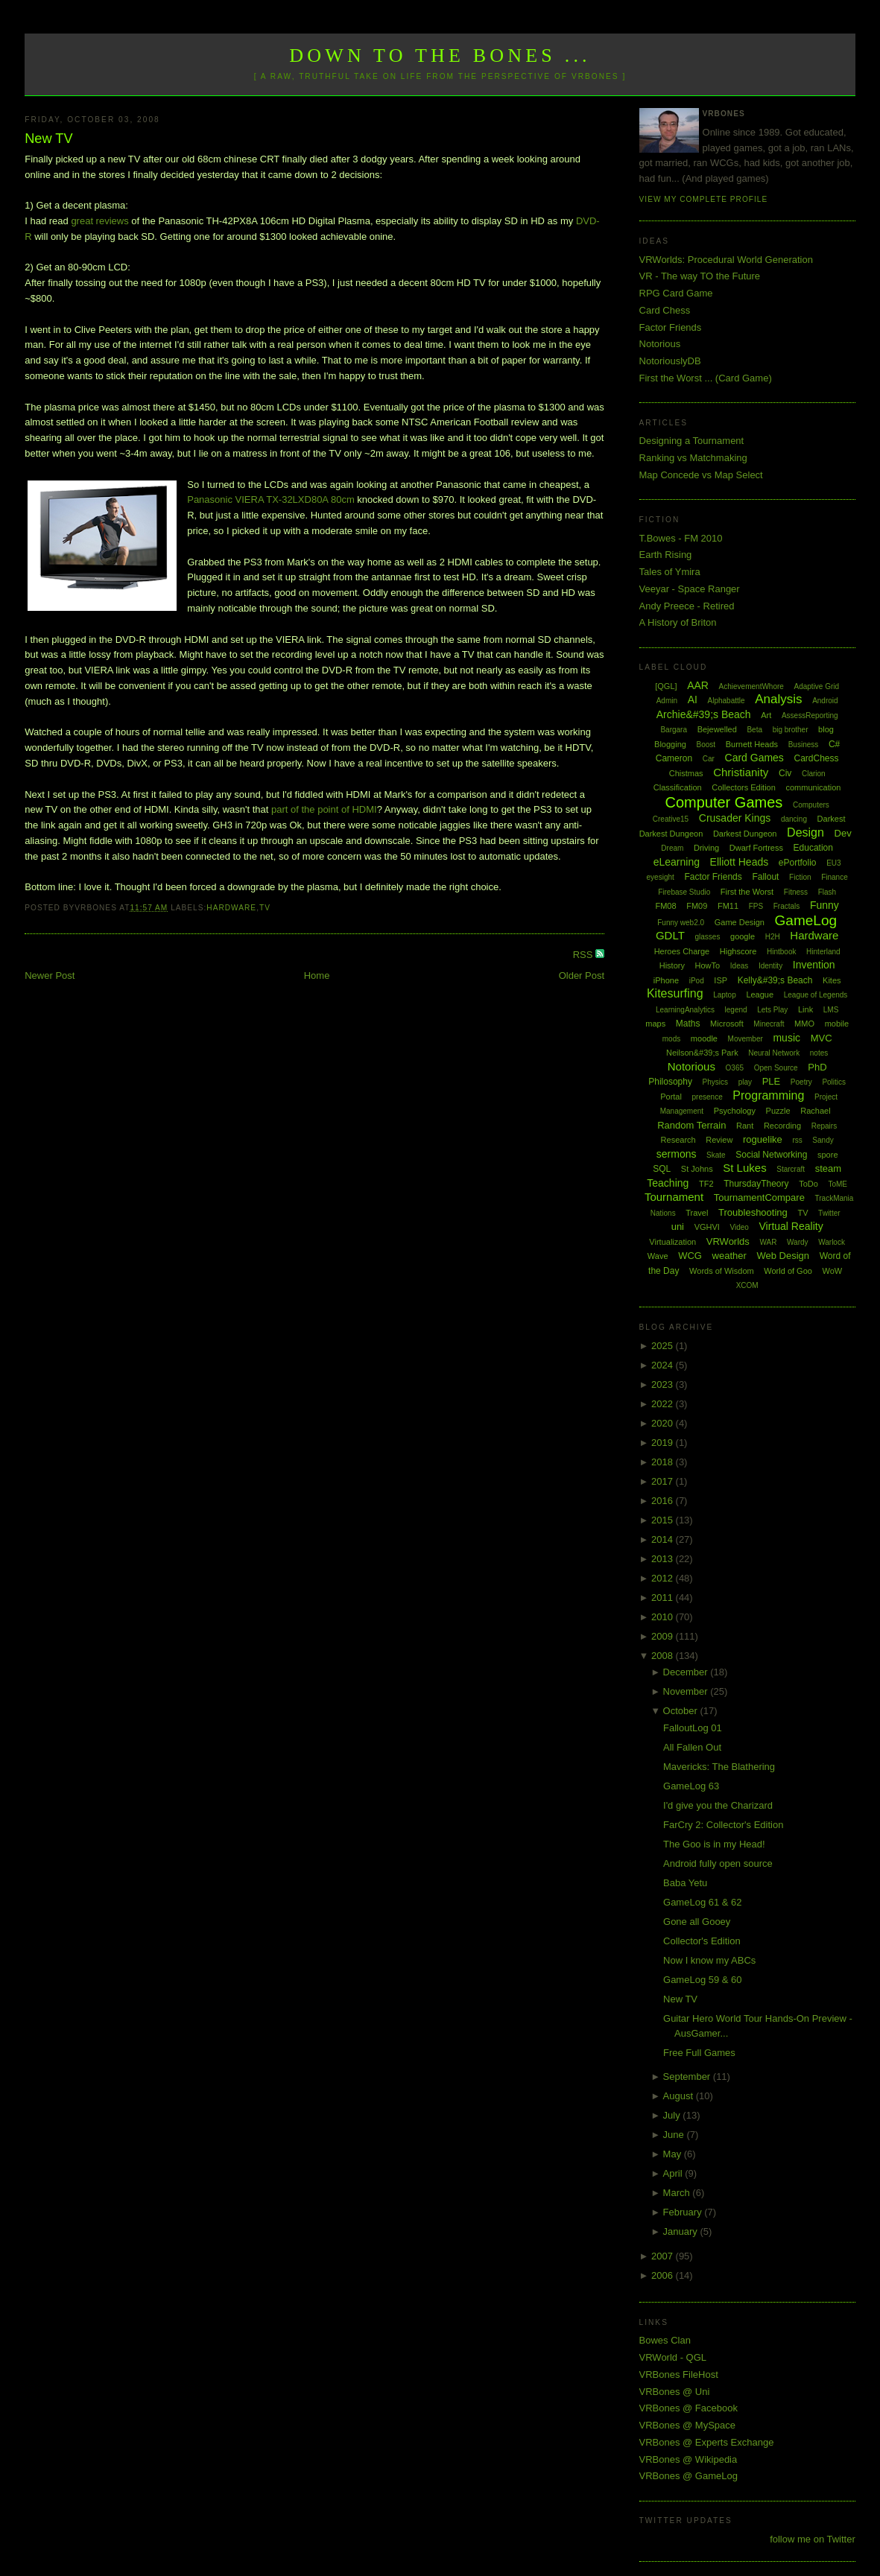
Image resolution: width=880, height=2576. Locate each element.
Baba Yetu (685, 1882)
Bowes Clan (665, 2340)
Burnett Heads (752, 744)
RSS (584, 954)
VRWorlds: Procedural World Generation (726, 259)
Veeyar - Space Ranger (689, 588)
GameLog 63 (691, 1786)
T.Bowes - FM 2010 (681, 538)
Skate (716, 1155)
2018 (663, 1462)
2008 (663, 1655)
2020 (663, 1423)
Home (317, 975)
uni (677, 1226)
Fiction (800, 877)
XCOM (747, 1285)
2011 (663, 1597)
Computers (811, 805)
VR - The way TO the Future (700, 276)
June (675, 2134)
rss (797, 1140)
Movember (745, 1039)
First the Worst (747, 891)
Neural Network (774, 1053)
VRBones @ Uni (674, 2391)
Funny (824, 905)
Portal (671, 1096)
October (681, 1710)
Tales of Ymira (669, 571)
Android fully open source (718, 1863)
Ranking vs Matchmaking (693, 457)
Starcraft (790, 1169)
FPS (756, 906)
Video (739, 1227)
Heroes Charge (682, 951)
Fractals (786, 906)
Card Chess (665, 310)
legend (736, 1010)
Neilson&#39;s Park (702, 1052)
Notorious (660, 343)
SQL (662, 1169)
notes (819, 1053)
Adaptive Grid (817, 686)
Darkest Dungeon (745, 833)
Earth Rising (665, 554)
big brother (790, 730)
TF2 (706, 1183)
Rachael (815, 1110)
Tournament (674, 1196)
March (678, 2192)
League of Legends (816, 995)
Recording (782, 1125)
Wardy (797, 1242)
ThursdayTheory (756, 1183)
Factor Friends (670, 327)
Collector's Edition (702, 1941)
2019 (663, 1442)
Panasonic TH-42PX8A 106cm (223, 220)
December (687, 1672)
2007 (663, 2256)
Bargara (673, 730)
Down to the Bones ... (440, 55)
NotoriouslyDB (670, 361)
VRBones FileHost (678, 2374)
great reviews (99, 220)
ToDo (808, 1183)
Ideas (739, 966)
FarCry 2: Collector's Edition (723, 1824)
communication (813, 787)
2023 (663, 1384)
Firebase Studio (684, 892)
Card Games (754, 758)
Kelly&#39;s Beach (775, 980)
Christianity (740, 772)
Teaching (668, 1183)
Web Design (782, 1255)
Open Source (776, 1068)
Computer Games (723, 802)
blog (826, 729)
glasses (707, 937)
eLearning (676, 862)
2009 (663, 1636)
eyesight (660, 877)
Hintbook (781, 952)
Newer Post (50, 975)
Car (709, 759)
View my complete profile (703, 199)
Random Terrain (691, 1125)
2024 (663, 1365)
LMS (831, 1010)
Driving (706, 847)
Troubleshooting (753, 1212)
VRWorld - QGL (673, 2357)
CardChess (816, 758)
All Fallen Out (692, 1747)
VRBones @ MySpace (687, 2425)
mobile (837, 1023)
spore (827, 1154)
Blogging (670, 744)
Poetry (801, 1082)
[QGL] (666, 686)
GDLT (670, 935)
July (673, 2115)
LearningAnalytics (685, 1010)
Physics (715, 1082)
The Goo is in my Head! (714, 1844)
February (684, 2212)
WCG (690, 1255)
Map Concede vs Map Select (701, 474)
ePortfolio (798, 862)
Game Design (740, 922)
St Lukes (744, 1167)
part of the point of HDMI (324, 809)
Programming (768, 1095)
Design (805, 832)
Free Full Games (699, 2052)
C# (834, 744)
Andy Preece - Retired (687, 606)
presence (707, 1097)
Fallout (765, 877)
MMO (804, 1023)
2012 (663, 1578)
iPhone (666, 980)
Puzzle (778, 1110)
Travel (697, 1212)
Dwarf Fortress (756, 847)
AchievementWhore (751, 686)
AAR (698, 685)
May (673, 2154)
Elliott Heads (739, 862)
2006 (663, 2275)
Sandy (822, 1140)
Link (805, 1009)
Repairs (824, 1126)
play (745, 1082)
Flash (827, 892)
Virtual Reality (791, 1226)
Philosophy (670, 1081)
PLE (771, 1081)
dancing (794, 819)
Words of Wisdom (721, 1270)
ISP (720, 980)
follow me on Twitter (812, 2539)
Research (678, 1139)
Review (719, 1139)
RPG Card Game (676, 293)
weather (729, 1255)
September (688, 2076)
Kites (832, 980)
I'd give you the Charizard (718, 1805)
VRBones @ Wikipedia (688, 2459)
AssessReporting (810, 715)
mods (671, 1039)
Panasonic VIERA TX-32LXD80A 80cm (271, 499)
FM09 (696, 905)
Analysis (778, 699)
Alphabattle (726, 701)
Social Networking (771, 1154)
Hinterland (823, 952)
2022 (663, 1403)
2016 (663, 1500)
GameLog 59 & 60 (702, 1979)
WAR (767, 1242)
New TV (48, 138)
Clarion (814, 774)
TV (264, 908)
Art (766, 715)
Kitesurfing (675, 993)
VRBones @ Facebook (688, 2408)
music (786, 1038)
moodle (704, 1038)
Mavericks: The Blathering (719, 1766)
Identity (770, 966)
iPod (696, 981)
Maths (688, 1023)
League (759, 994)
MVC (821, 1038)
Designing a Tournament (691, 440)
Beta (754, 730)
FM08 (665, 905)
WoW (833, 1270)
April (674, 2173)
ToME (837, 1184)
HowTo (708, 965)
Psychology (735, 1110)
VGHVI (707, 1226)
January (681, 2231)
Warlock (831, 1242)
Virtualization (672, 1241)
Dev (843, 833)
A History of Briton (678, 622)
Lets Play (772, 1010)
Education (813, 848)
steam (828, 1168)
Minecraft (768, 1024)
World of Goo (788, 1270)
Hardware (231, 908)
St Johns (697, 1168)
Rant (744, 1125)
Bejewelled (717, 729)
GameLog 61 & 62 (702, 1902)
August (679, 2095)
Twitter (829, 1213)
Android (825, 701)
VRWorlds (728, 1241)
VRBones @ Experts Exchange (706, 2442)
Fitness (796, 892)
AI (692, 699)
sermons (676, 1154)
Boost (706, 744)
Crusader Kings (735, 818)
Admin (666, 701)
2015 (663, 1520)
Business (803, 744)
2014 (663, 1539)
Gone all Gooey (696, 1921)
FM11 (728, 905)
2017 (663, 1481)
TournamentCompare (759, 1197)
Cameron (674, 758)
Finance (834, 877)
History (672, 965)
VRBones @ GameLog (688, 2475)
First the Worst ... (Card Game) (705, 378)
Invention (814, 965)
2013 (663, 1558)
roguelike (762, 1139)
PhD (817, 1067)
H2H (772, 937)
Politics (834, 1082)
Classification (677, 787)
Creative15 (671, 819)
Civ (785, 773)
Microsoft (727, 1023)
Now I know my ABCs (709, 1960)
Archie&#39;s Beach (703, 714)
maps (655, 1023)
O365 (735, 1068)
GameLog (806, 920)
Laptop (724, 995)
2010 (663, 1616)
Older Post (581, 975)
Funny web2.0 (680, 923)
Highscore (738, 951)
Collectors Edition (744, 787)
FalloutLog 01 (692, 1727)
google (742, 936)
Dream (672, 848)
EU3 (833, 863)
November (687, 1691)
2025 (663, 1345)
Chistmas (686, 773)
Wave (658, 1255)
